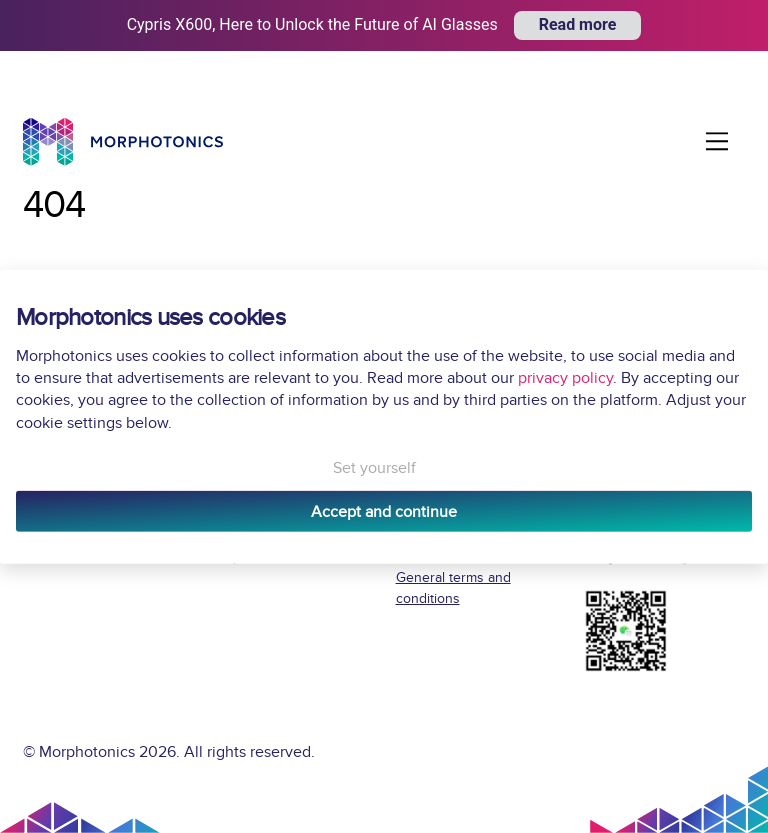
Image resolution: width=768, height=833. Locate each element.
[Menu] (717, 141)
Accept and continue (384, 511)
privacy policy (565, 378)
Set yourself (374, 468)
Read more (578, 24)
